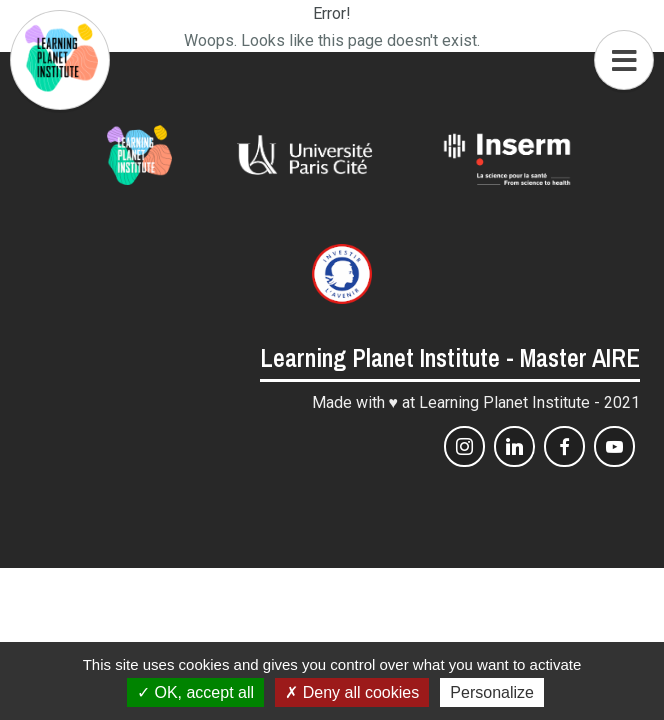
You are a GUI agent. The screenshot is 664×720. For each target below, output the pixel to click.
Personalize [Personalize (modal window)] (492, 692)
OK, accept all (195, 692)
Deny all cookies (352, 692)
